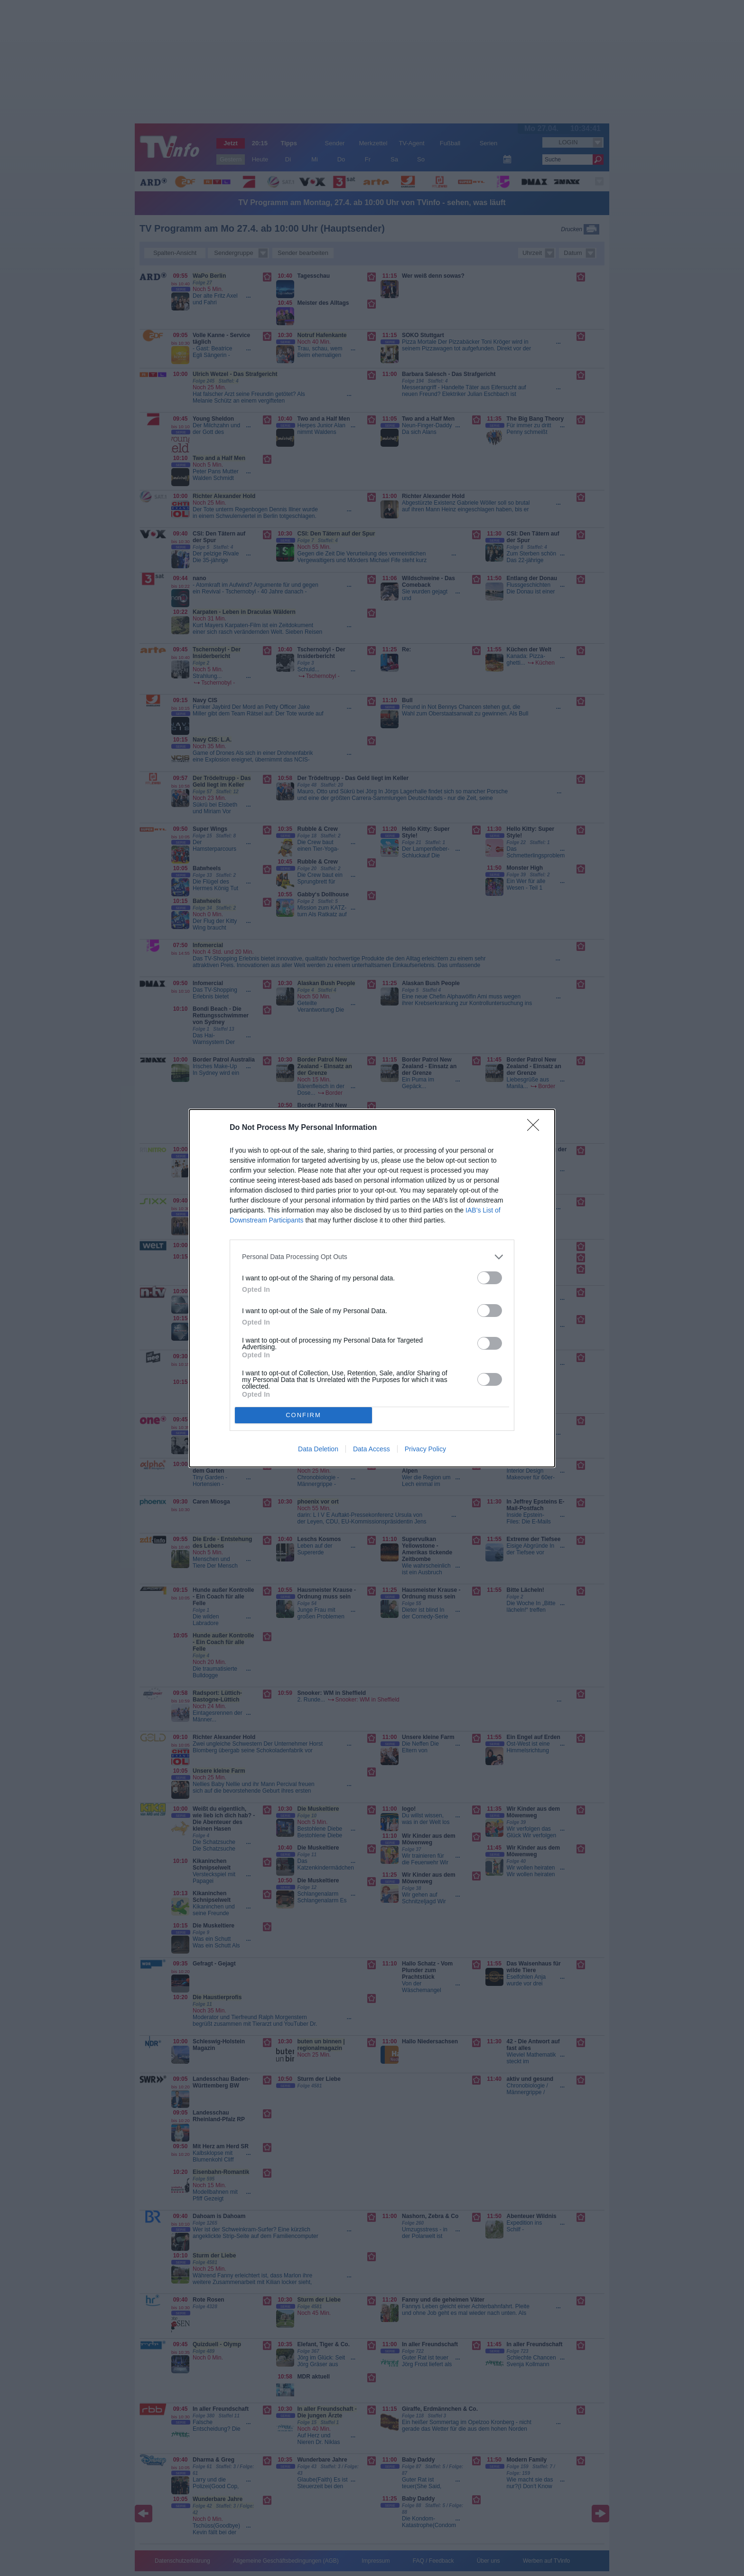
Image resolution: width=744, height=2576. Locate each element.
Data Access (371, 1449)
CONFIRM (303, 1415)
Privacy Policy (425, 1449)
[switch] (489, 1277)
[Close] (536, 1128)
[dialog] (372, 1288)
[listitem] (372, 1257)
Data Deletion (318, 1449)
